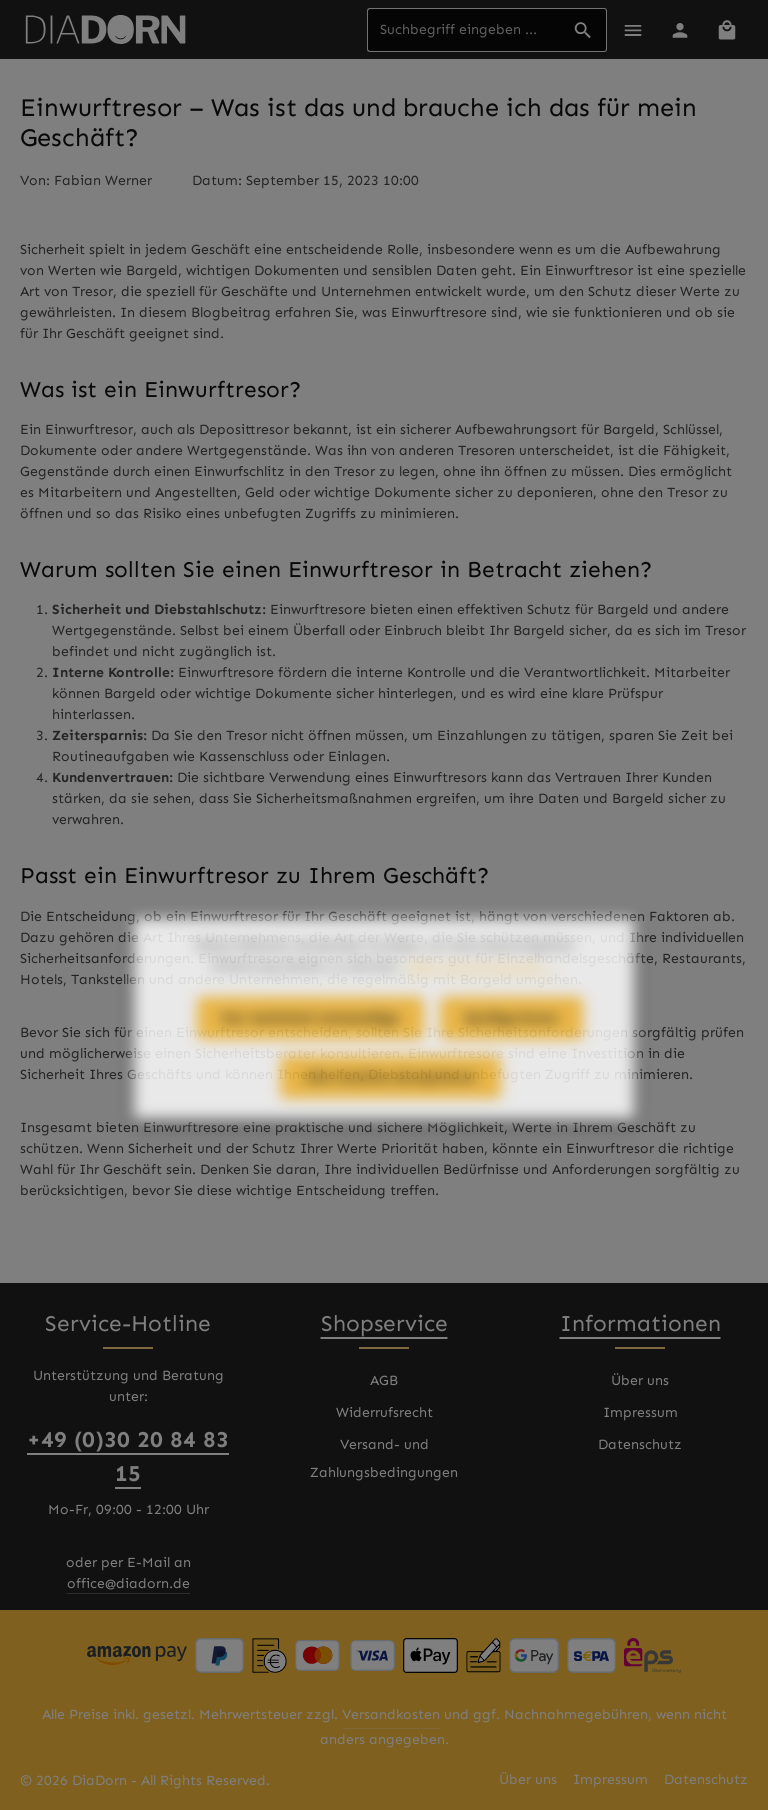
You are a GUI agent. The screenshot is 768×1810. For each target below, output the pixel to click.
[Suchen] (583, 30)
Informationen (640, 1323)
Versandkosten (391, 1714)
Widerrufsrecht (384, 1412)
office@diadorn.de (128, 1583)
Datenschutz (640, 1444)
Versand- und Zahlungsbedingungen (384, 1458)
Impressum (640, 1412)
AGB (384, 1380)
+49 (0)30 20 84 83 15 (128, 1456)
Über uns (640, 1380)
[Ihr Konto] (679, 29)
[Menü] (632, 29)
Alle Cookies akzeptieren (390, 1114)
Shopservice (384, 1323)
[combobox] (464, 30)
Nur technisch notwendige (310, 1055)
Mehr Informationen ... (481, 1003)
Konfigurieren (511, 1055)
